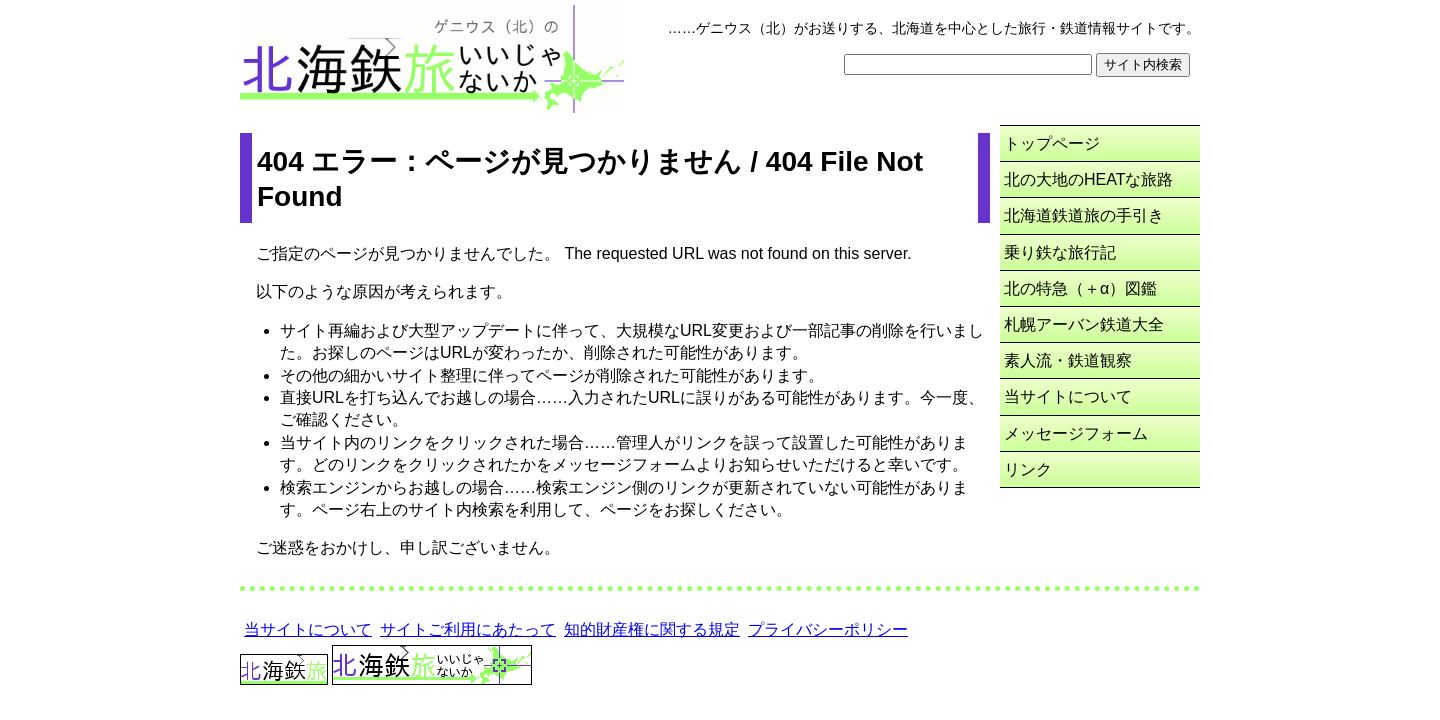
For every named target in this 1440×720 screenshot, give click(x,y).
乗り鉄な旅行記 (1060, 252)
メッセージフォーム (1076, 433)
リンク (1028, 469)
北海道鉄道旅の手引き (1084, 215)
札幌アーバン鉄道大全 (1084, 324)
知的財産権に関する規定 (652, 629)
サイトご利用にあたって (468, 629)
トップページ (1052, 143)
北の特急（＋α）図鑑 (1080, 288)
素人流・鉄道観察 (1068, 360)
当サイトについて (1068, 396)
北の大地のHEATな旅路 (1088, 179)
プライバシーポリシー (828, 629)
